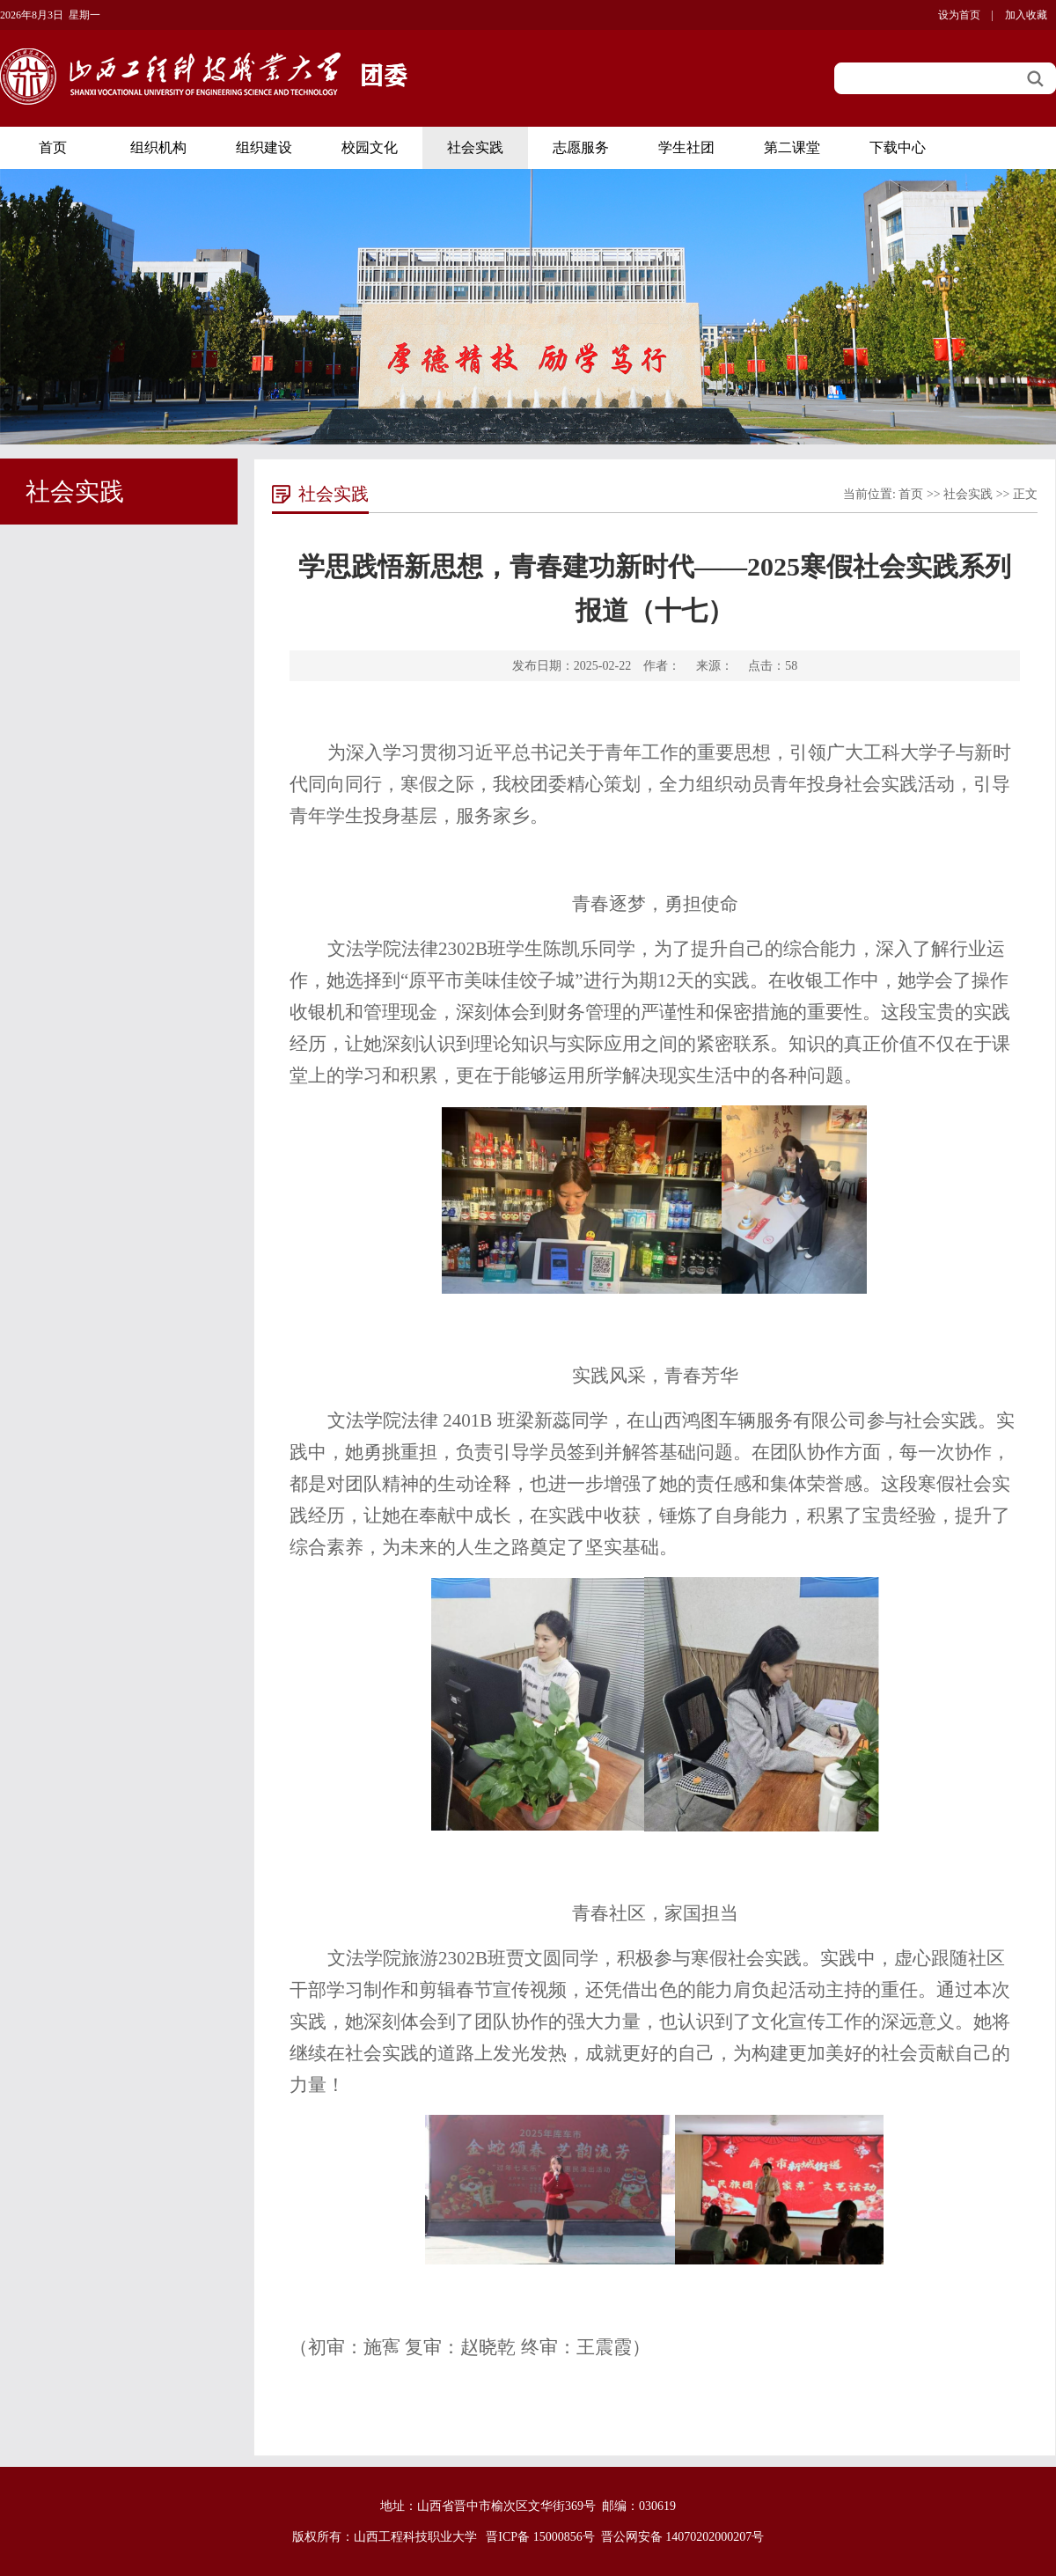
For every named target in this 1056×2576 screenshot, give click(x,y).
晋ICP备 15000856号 (540, 2536)
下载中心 (897, 147)
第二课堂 (792, 147)
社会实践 (475, 147)
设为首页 (959, 15)
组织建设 (264, 147)
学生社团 (686, 147)
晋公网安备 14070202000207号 (683, 2536)
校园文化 (369, 147)
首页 (53, 147)
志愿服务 (581, 147)
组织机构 (158, 147)
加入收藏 (1026, 15)
